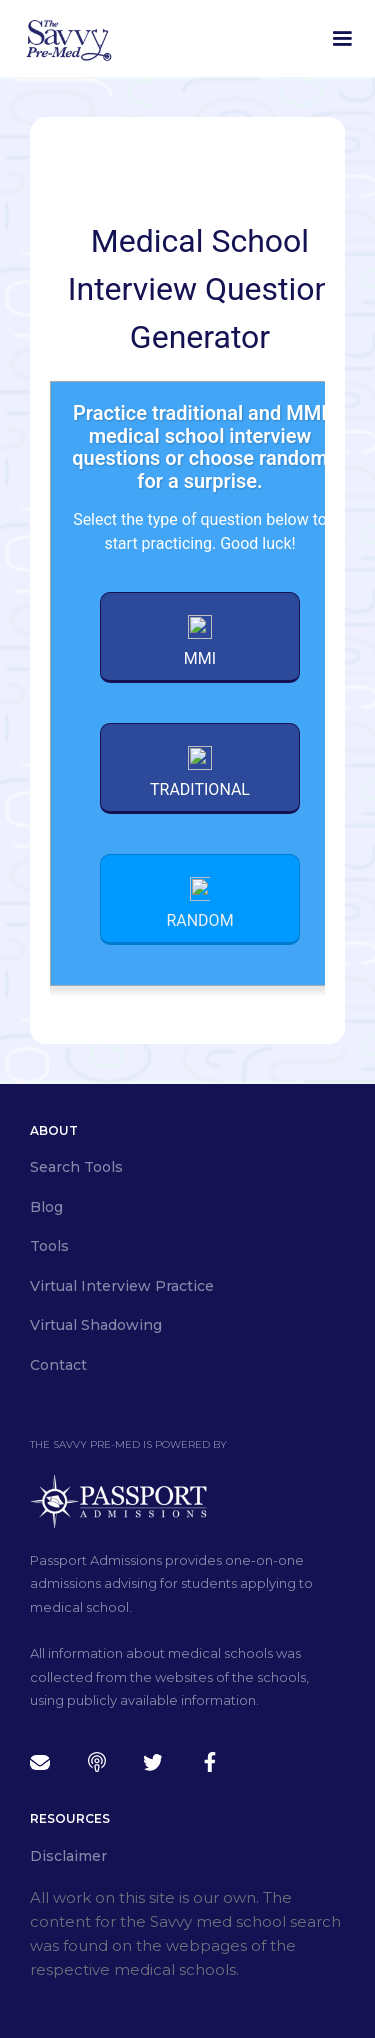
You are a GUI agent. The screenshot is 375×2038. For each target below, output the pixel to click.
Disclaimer (68, 1856)
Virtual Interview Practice (122, 1286)
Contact (58, 1365)
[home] (68, 38)
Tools (49, 1246)
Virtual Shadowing (96, 1325)
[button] (342, 39)
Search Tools (76, 1167)
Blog (46, 1207)
